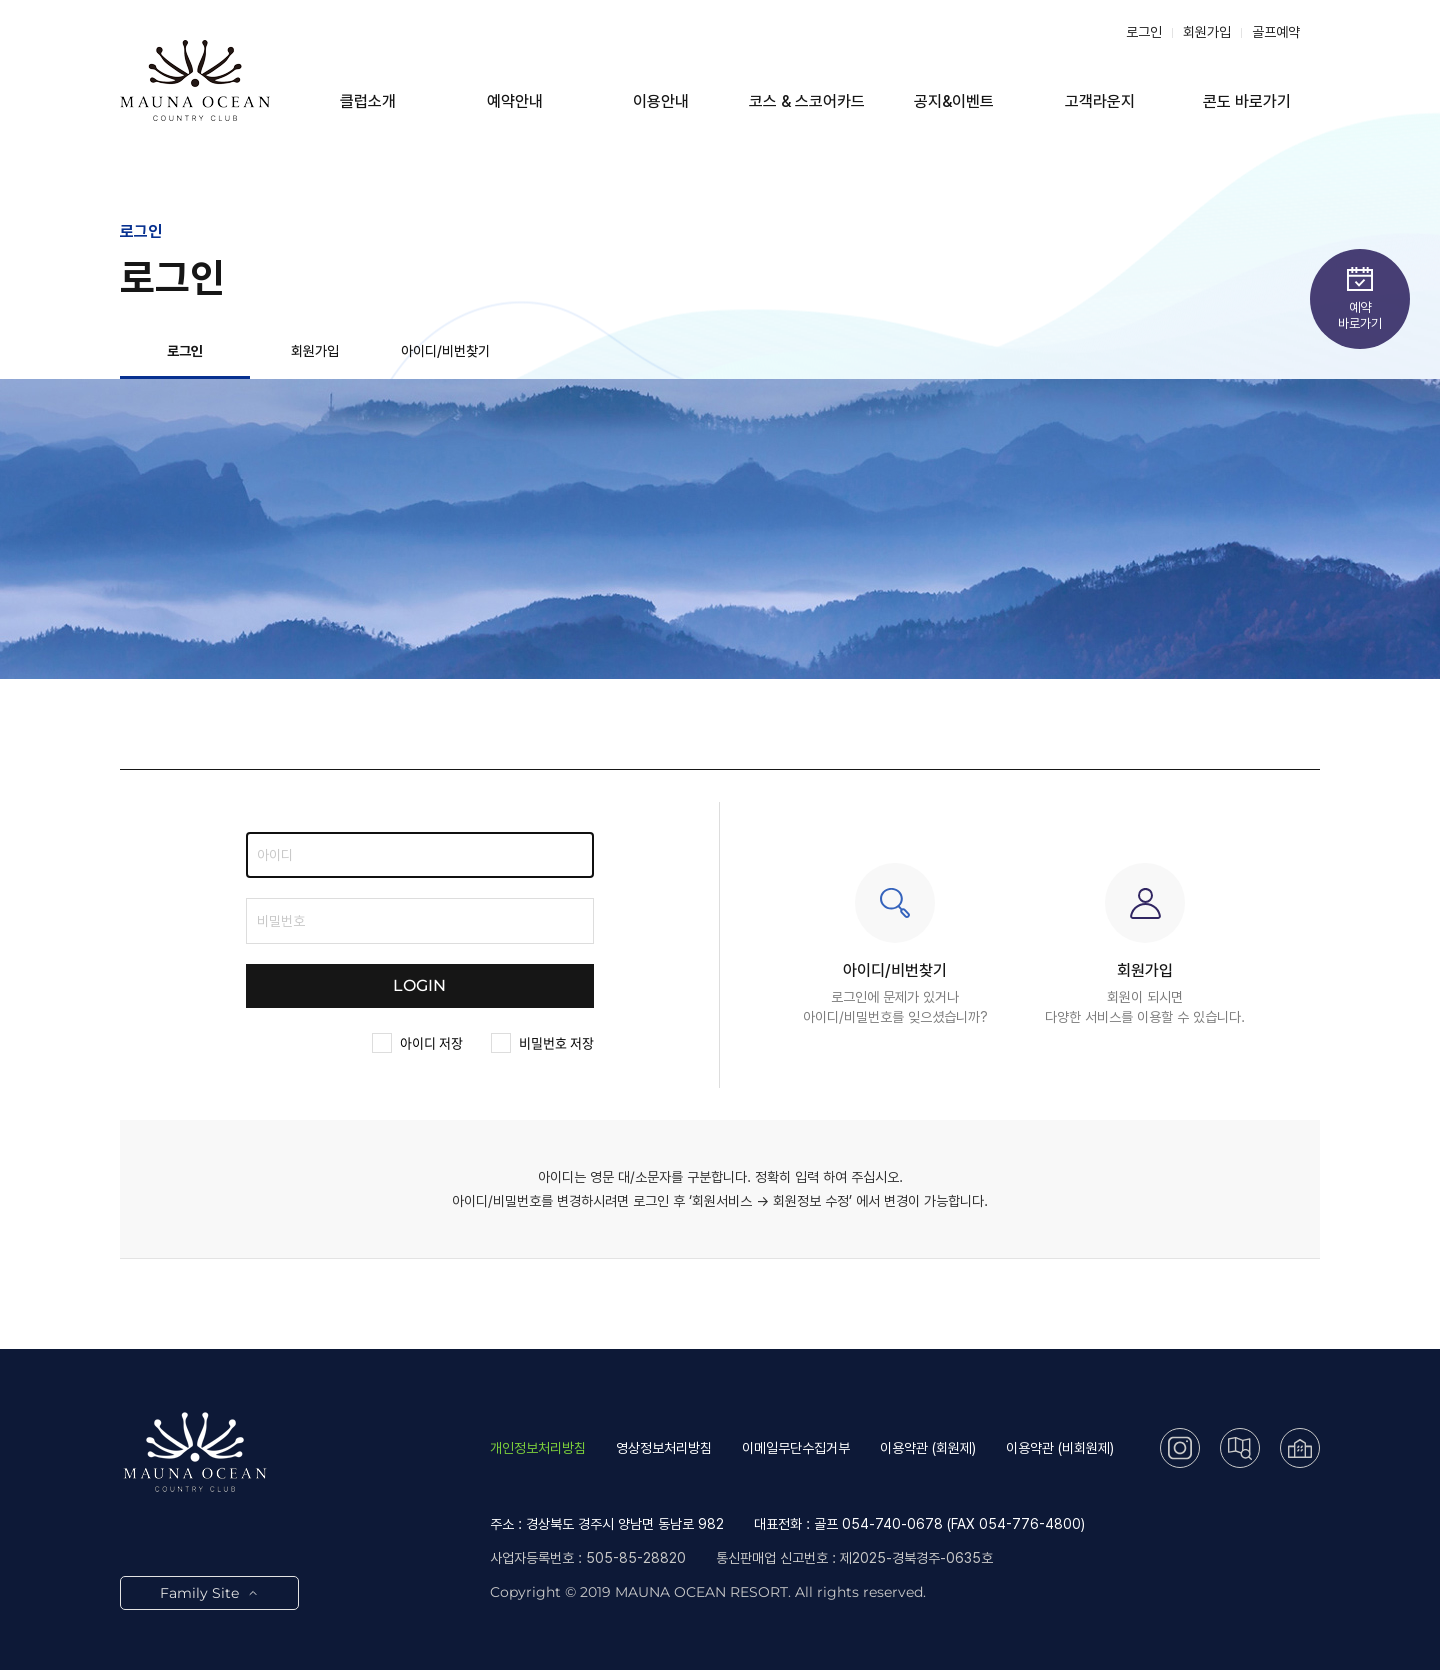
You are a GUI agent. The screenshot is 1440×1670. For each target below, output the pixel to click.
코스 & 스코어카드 (807, 101)
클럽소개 (368, 101)
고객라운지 (1100, 101)
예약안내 (515, 101)
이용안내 (661, 101)
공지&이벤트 (954, 101)
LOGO (195, 80)
